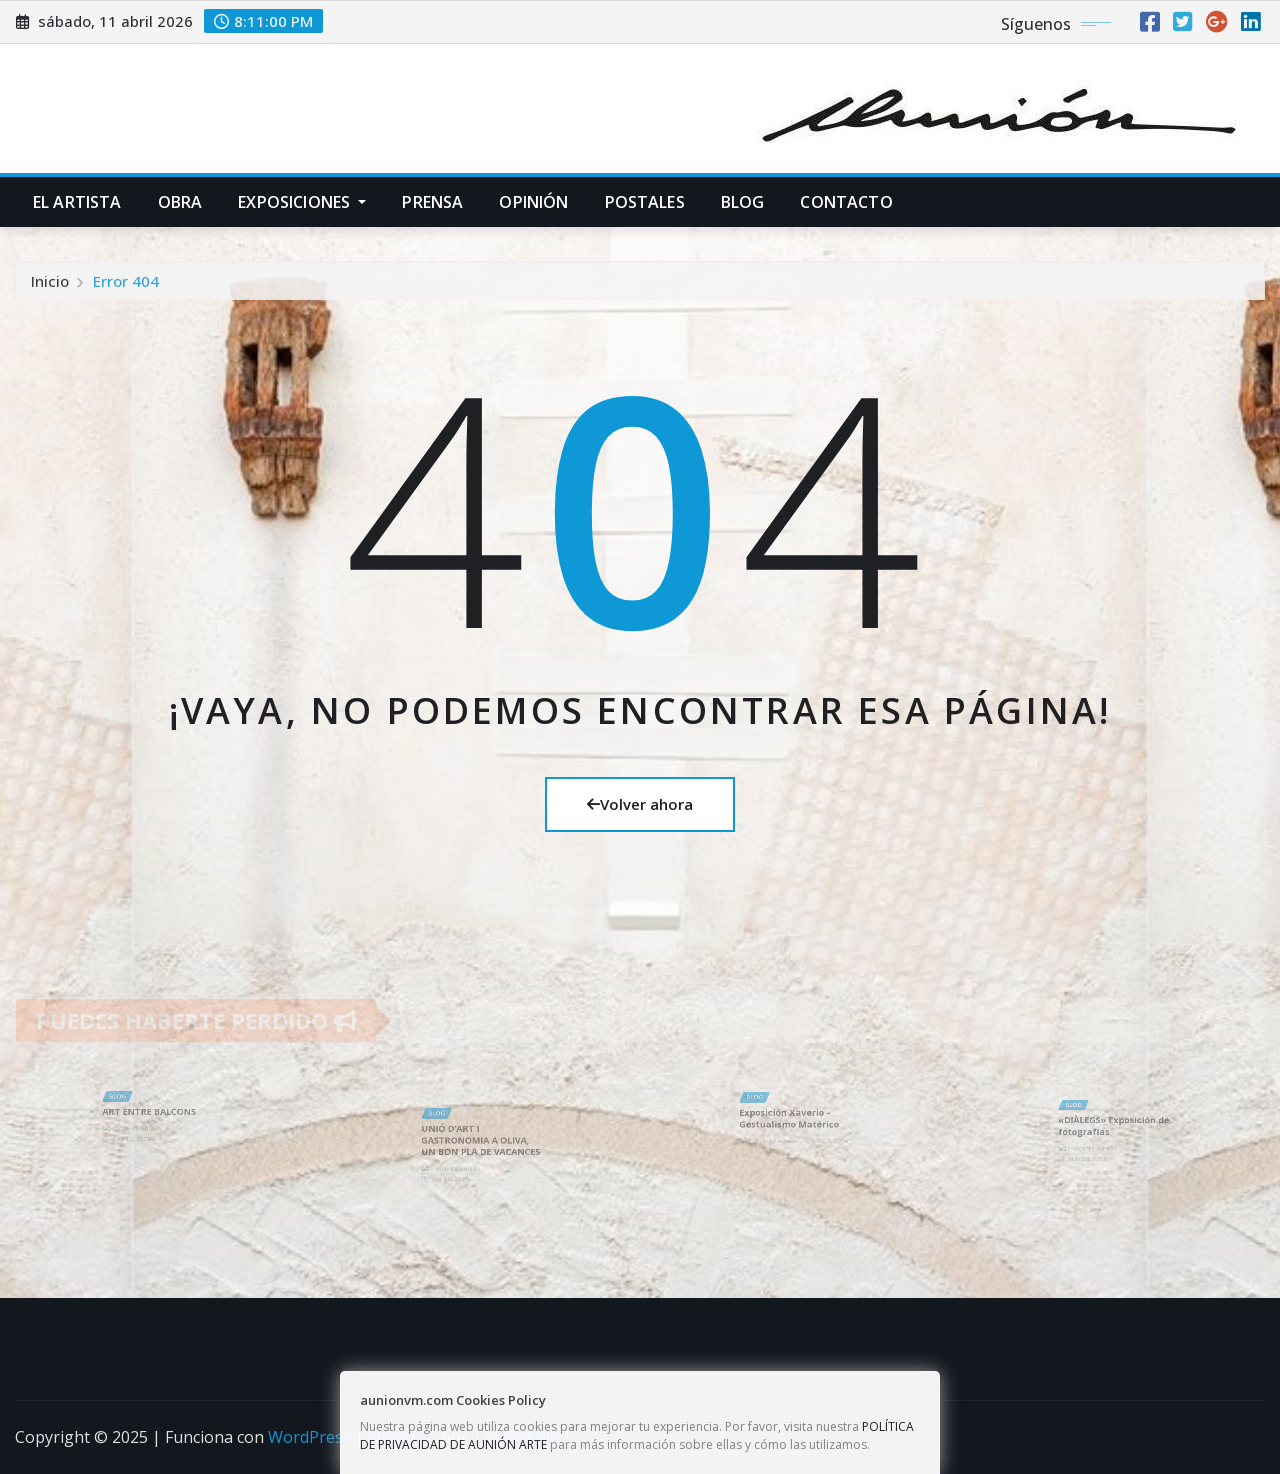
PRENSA (432, 202)
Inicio (50, 286)
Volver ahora (640, 804)
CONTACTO (846, 202)
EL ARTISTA (77, 202)
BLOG (743, 202)
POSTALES (645, 202)
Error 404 (126, 286)
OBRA (180, 202)
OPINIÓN (533, 202)
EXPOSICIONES (302, 202)
